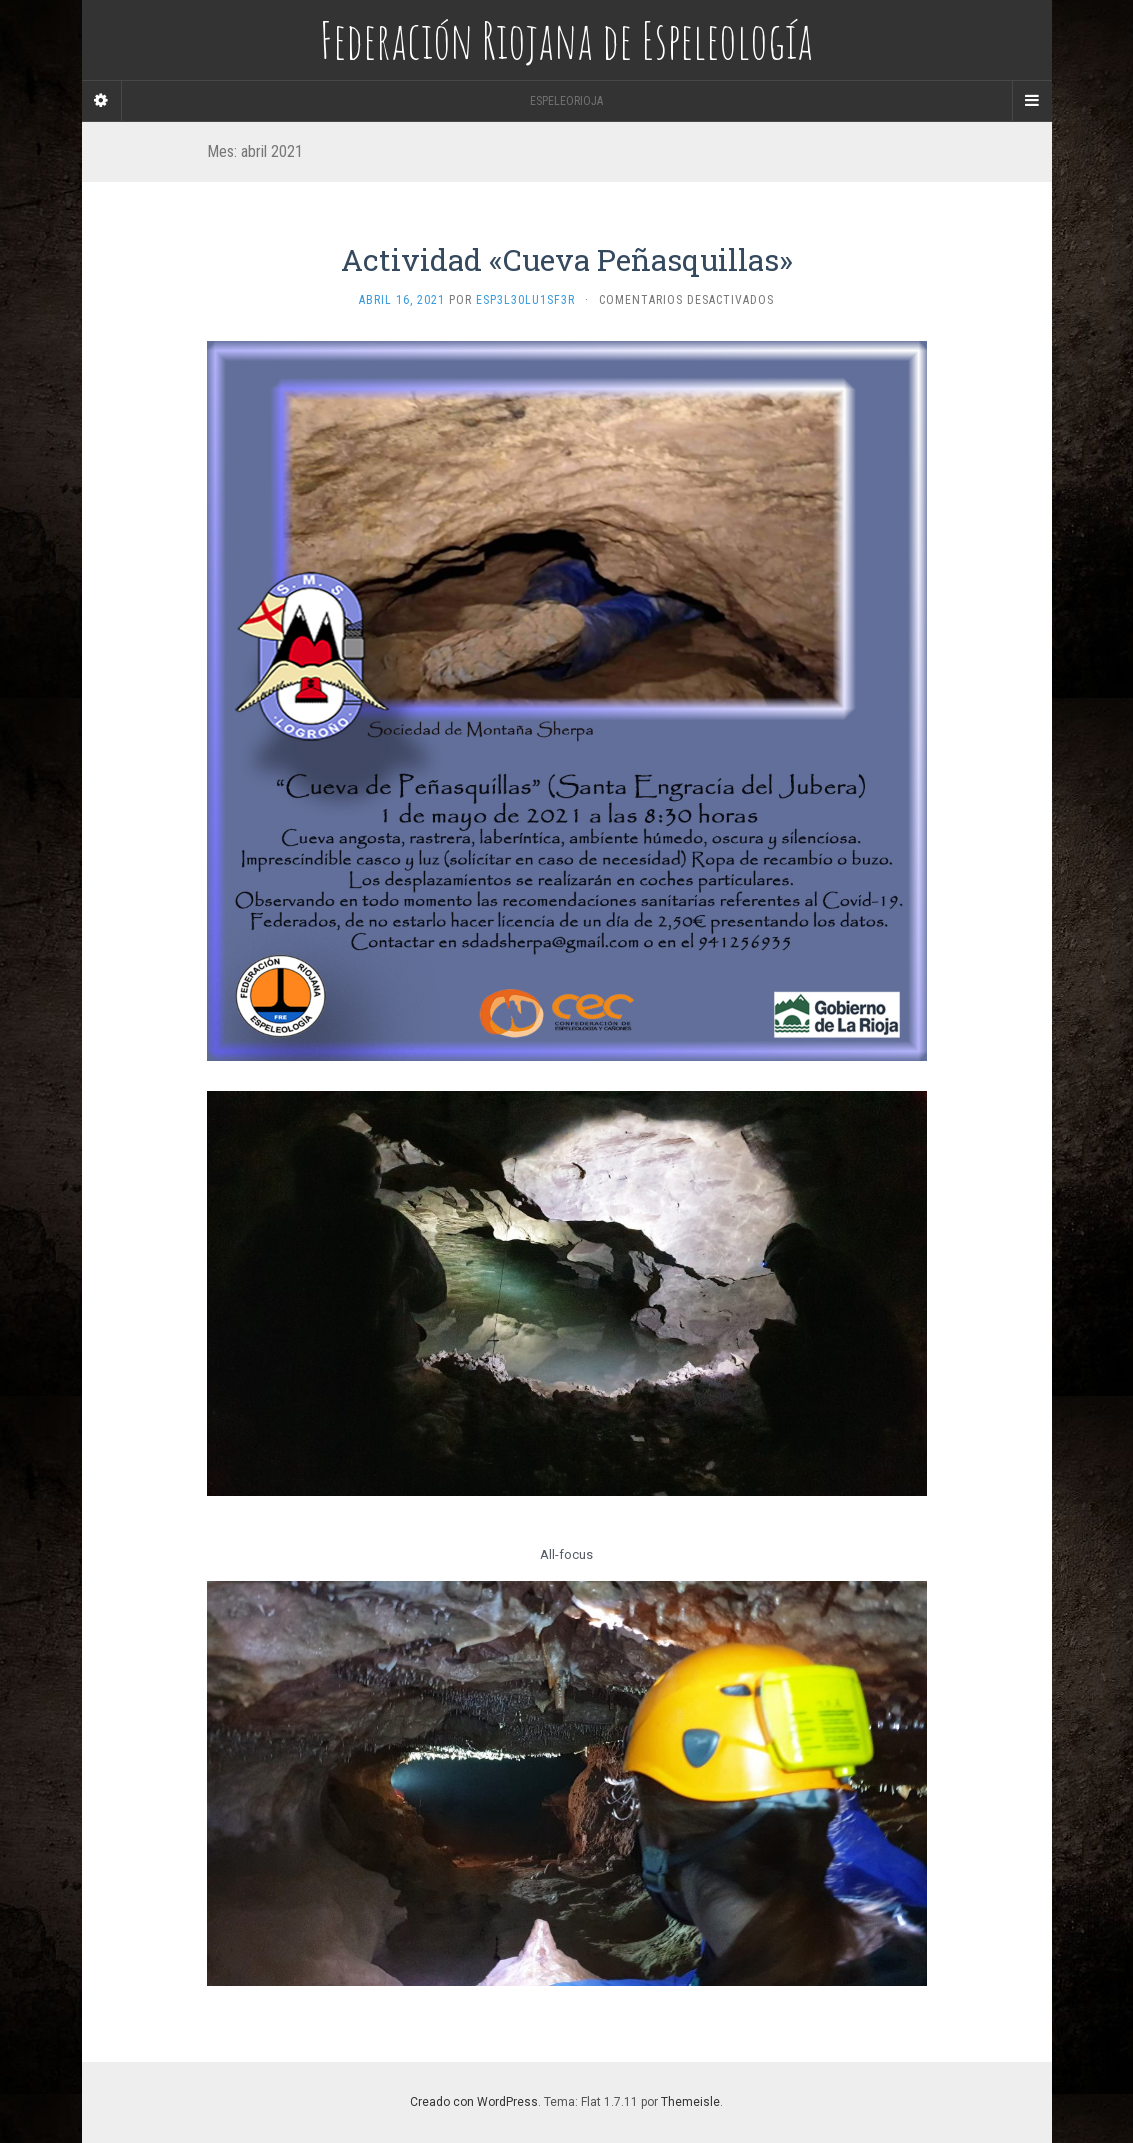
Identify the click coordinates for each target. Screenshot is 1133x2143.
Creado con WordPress (474, 2102)
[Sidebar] (102, 101)
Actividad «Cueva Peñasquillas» (567, 259)
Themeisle (690, 2102)
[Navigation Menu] (1032, 101)
